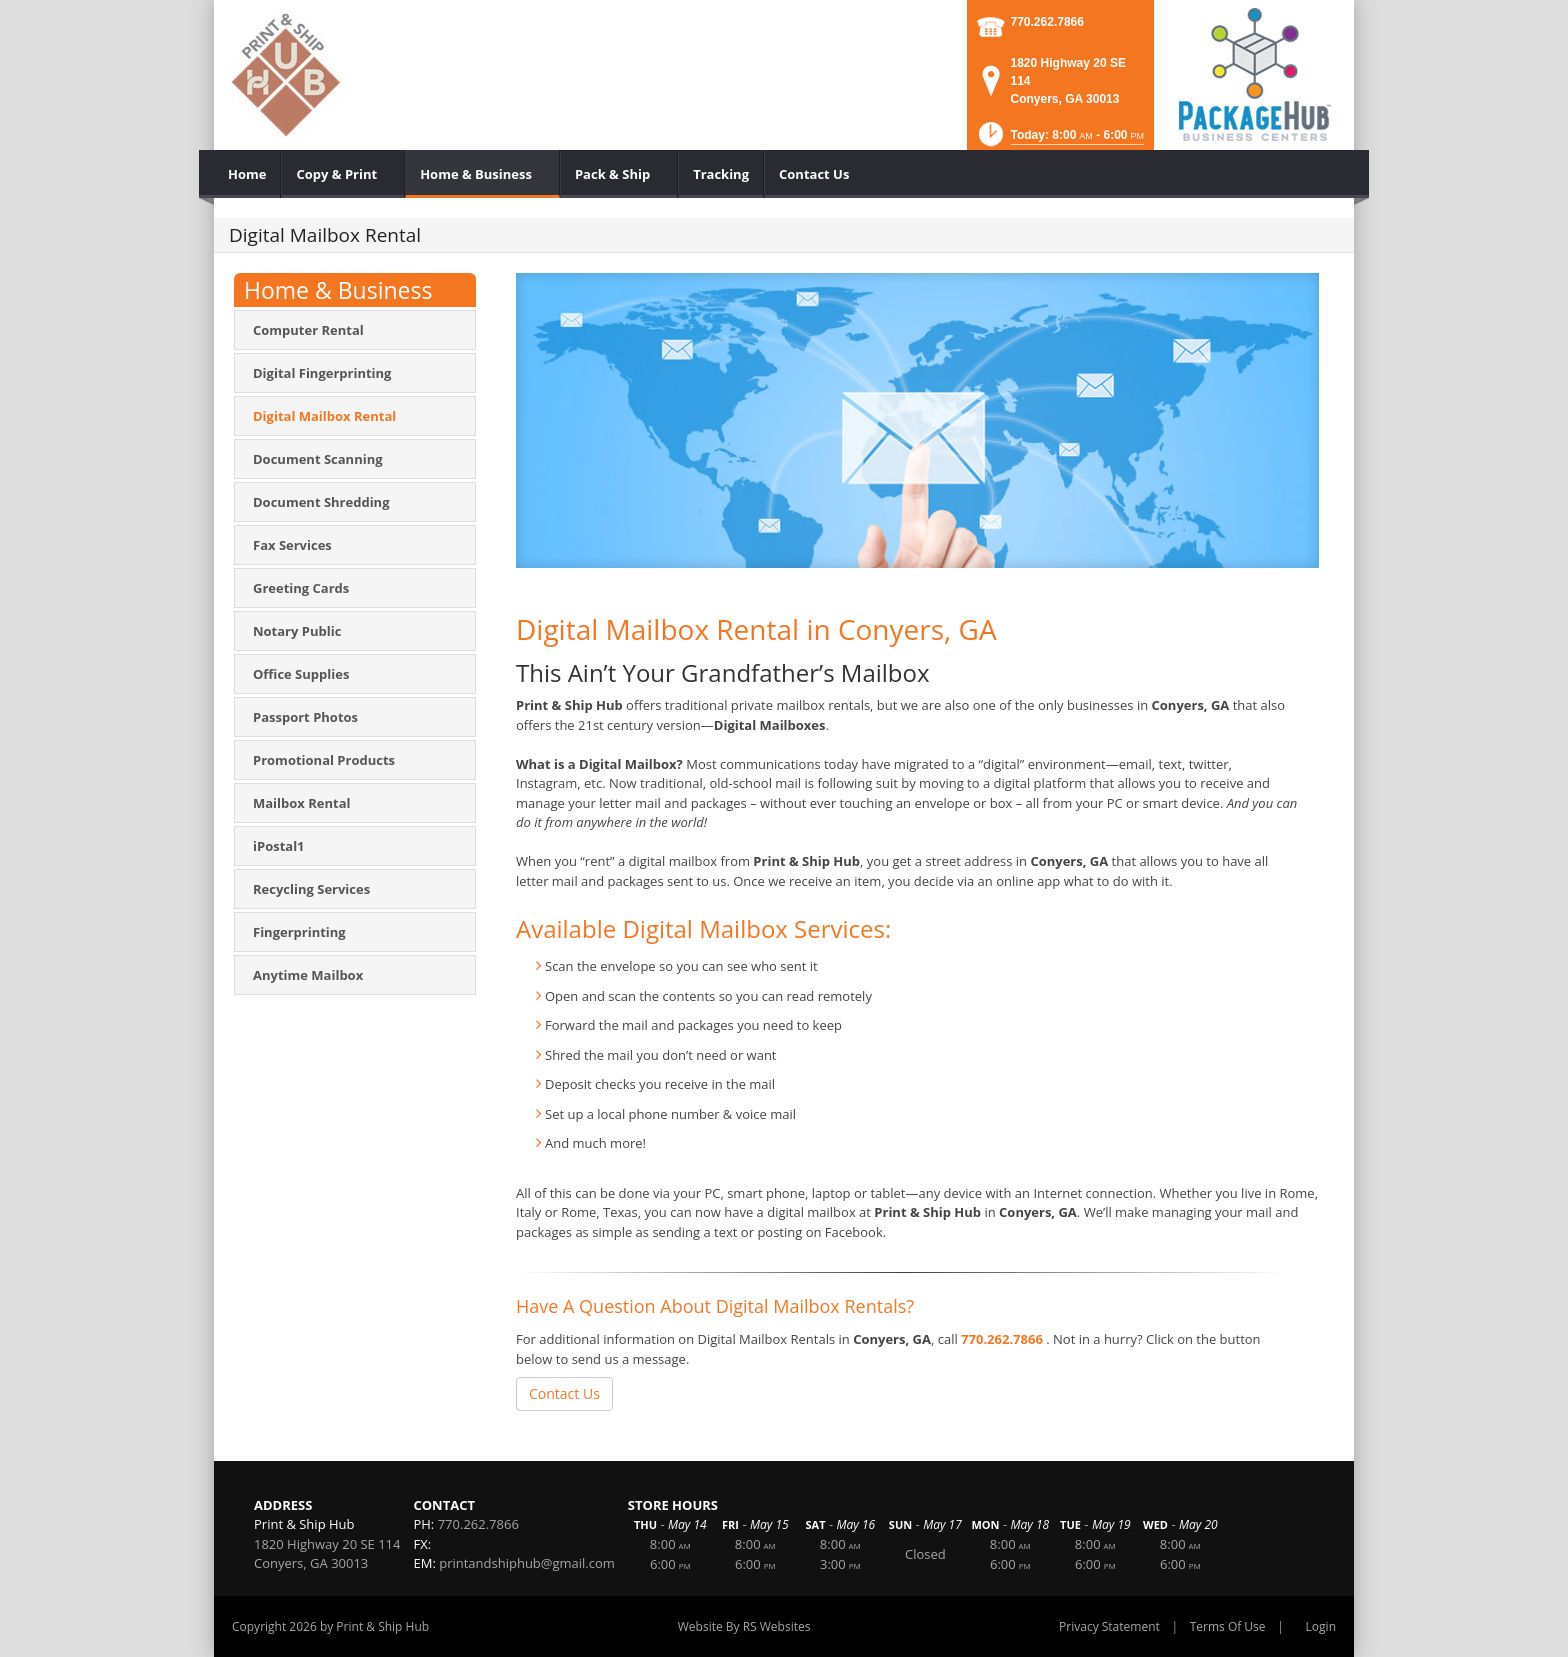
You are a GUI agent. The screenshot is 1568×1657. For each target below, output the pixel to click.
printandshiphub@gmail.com (527, 1563)
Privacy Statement (1109, 1626)
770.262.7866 (1047, 22)
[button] (1059, 140)
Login (1321, 1626)
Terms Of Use (1228, 1626)
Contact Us (564, 1393)
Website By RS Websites (744, 1626)
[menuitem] (247, 174)
